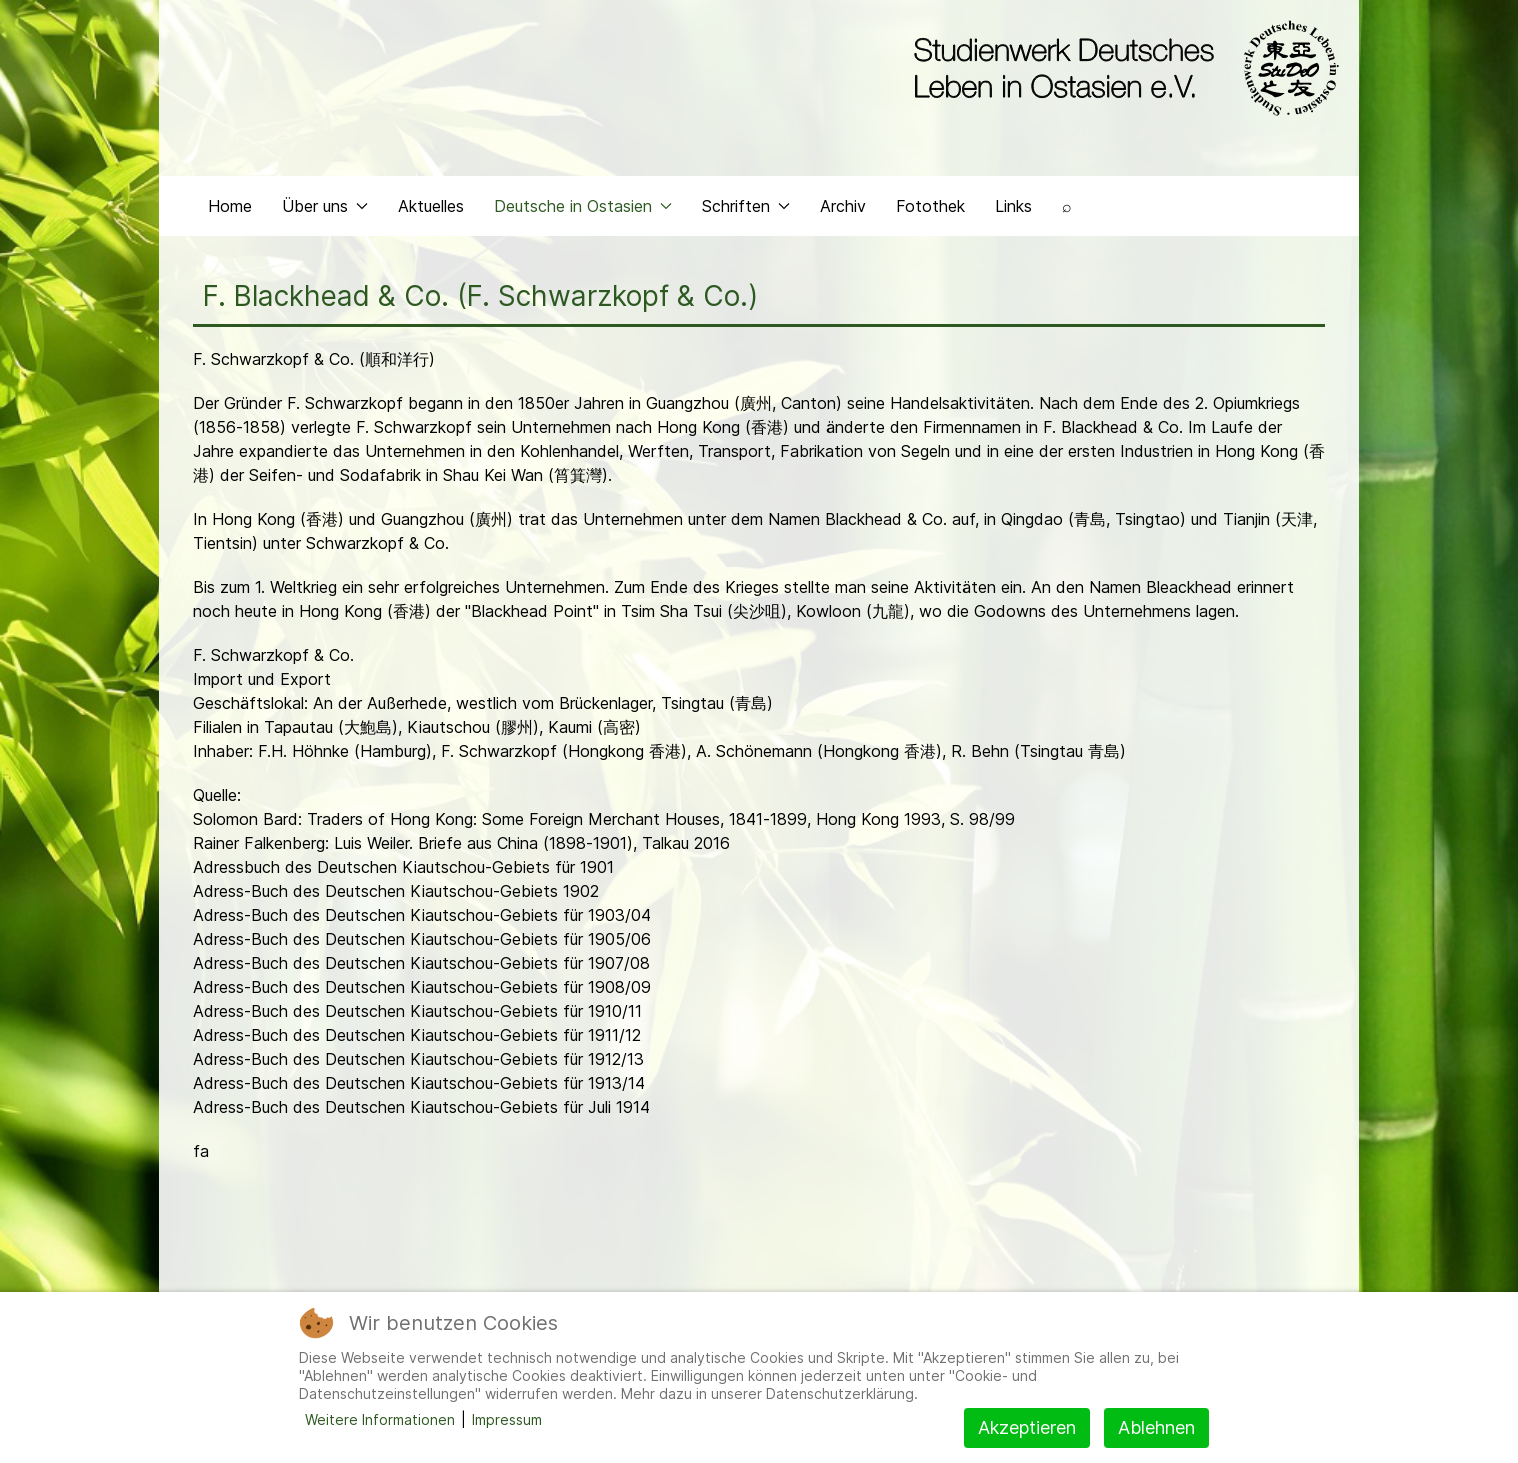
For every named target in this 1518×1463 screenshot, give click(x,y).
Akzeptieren (1027, 1427)
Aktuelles (431, 206)
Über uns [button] (325, 206)
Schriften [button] (746, 206)
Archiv (843, 206)
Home (230, 206)
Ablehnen (1156, 1427)
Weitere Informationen (380, 1419)
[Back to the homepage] (1121, 68)
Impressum (507, 1419)
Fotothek (930, 206)
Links (1013, 206)
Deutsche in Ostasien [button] (583, 206)
